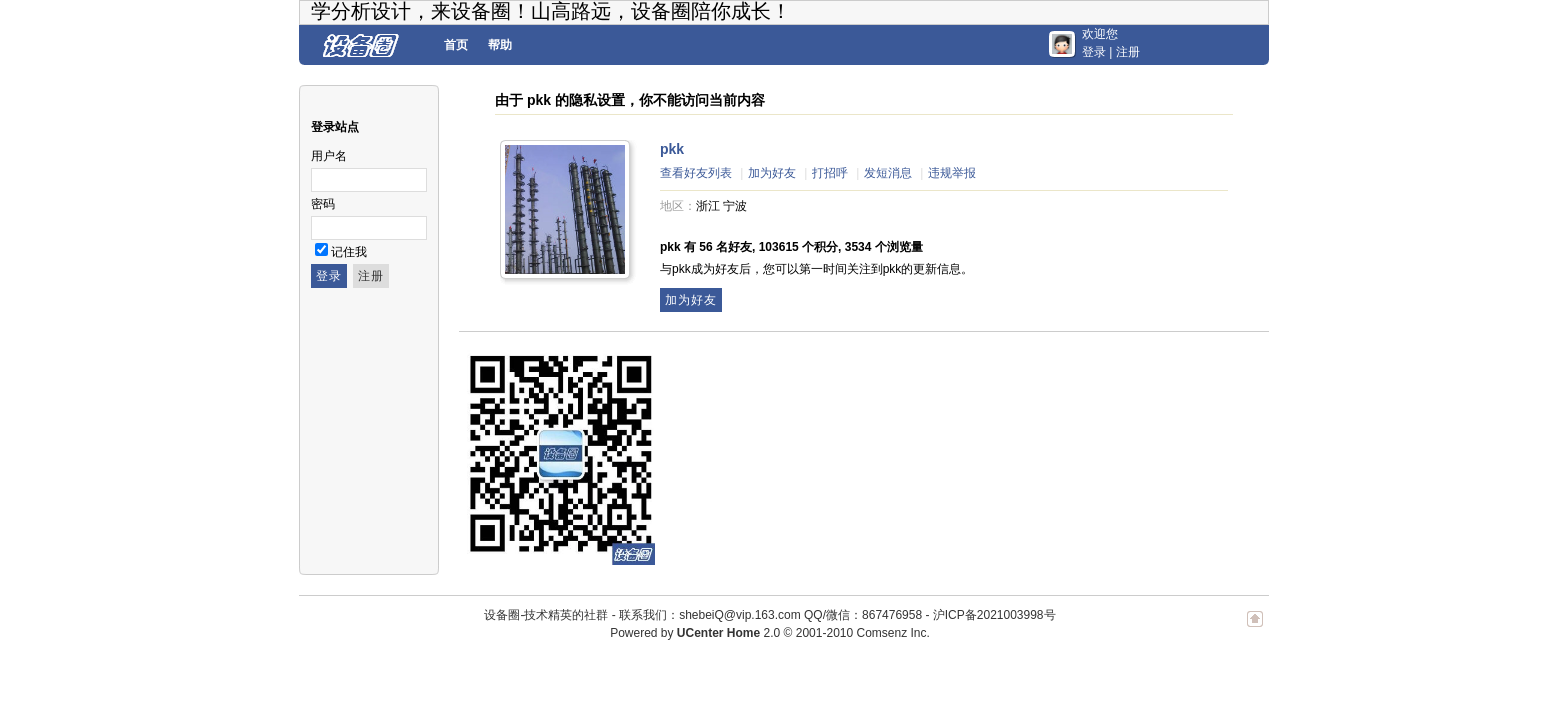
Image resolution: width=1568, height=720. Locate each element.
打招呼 (830, 173)
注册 (1128, 52)
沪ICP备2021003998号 (994, 615)
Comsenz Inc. (892, 633)
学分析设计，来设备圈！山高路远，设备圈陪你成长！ (551, 11)
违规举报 (952, 173)
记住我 (349, 252)
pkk (672, 149)
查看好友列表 (696, 173)
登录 (1094, 52)
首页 (456, 45)
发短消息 (888, 173)
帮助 (500, 45)
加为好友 (772, 173)
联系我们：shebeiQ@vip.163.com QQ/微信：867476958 (770, 615)
